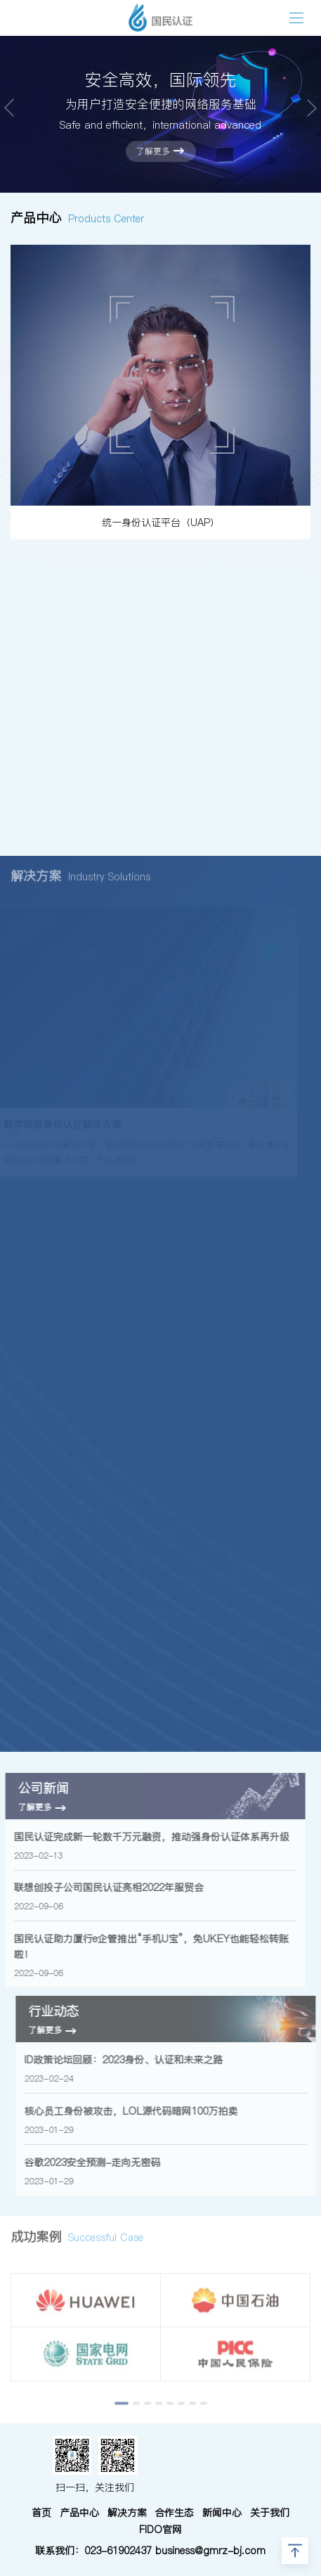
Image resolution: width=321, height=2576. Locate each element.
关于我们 (269, 2513)
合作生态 (174, 2513)
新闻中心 (222, 2513)
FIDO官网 (160, 2530)
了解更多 (160, 151)
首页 (41, 2513)
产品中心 (79, 2513)
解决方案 (127, 2513)
